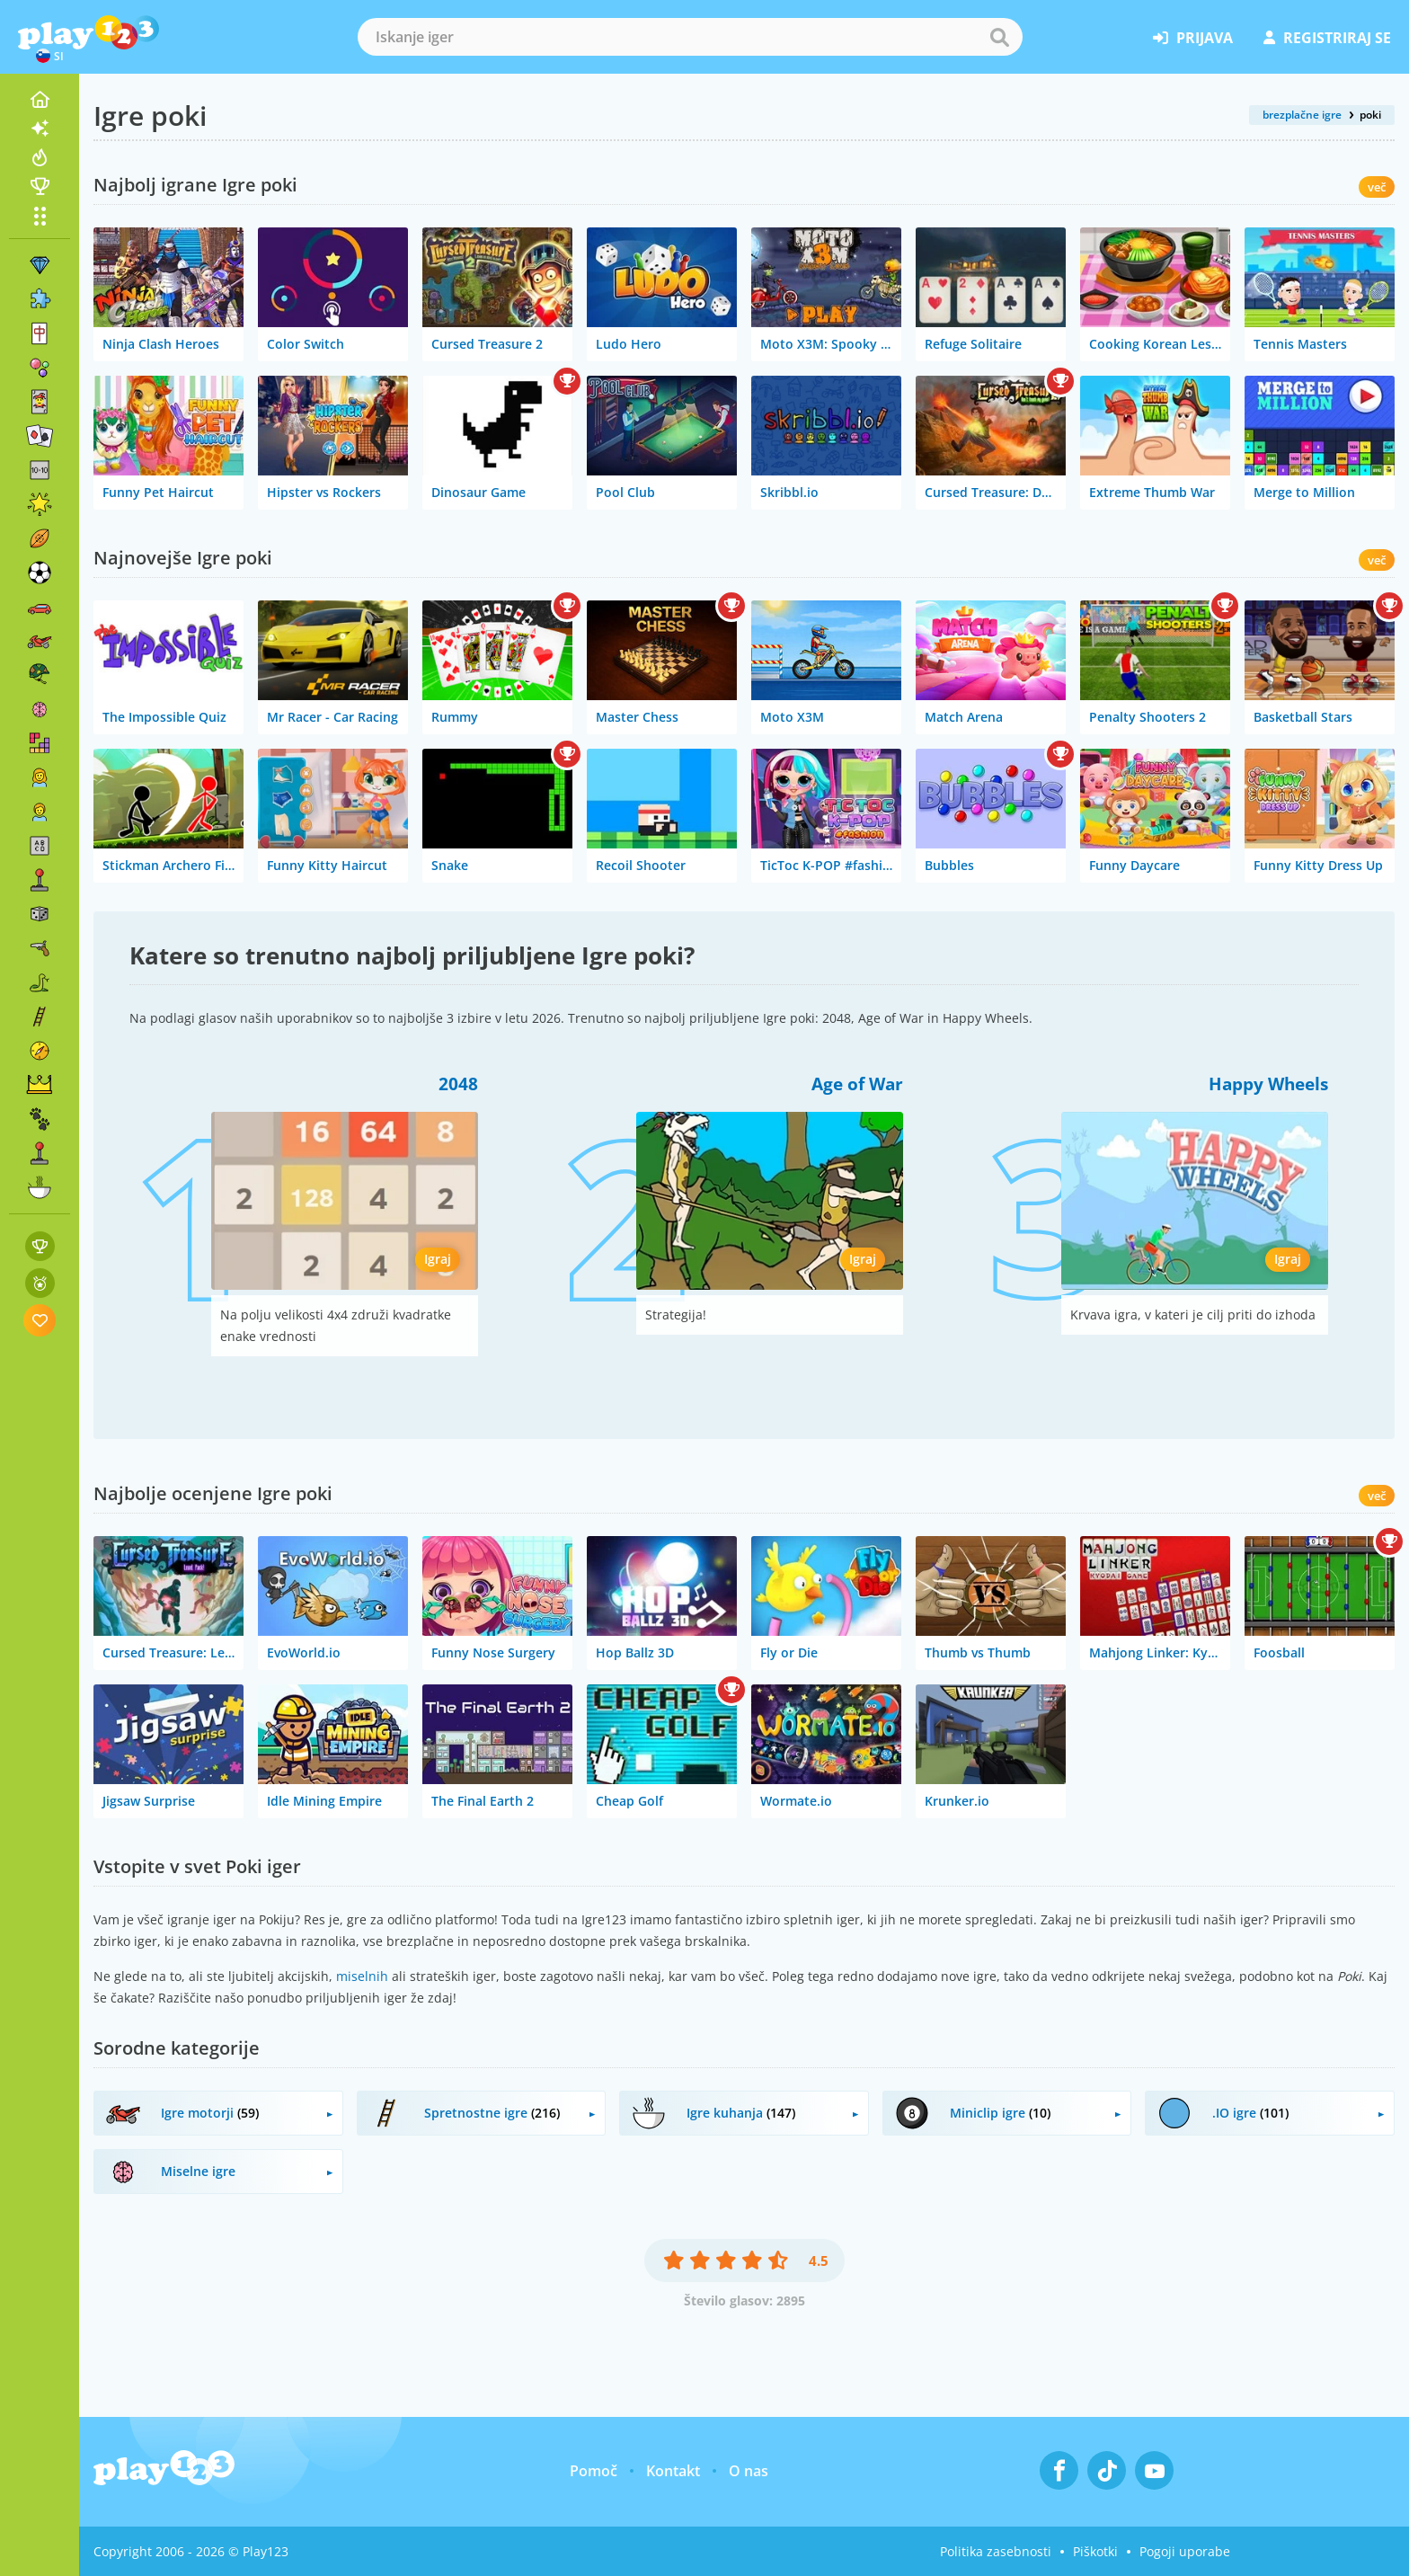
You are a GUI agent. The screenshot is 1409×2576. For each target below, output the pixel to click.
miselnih (362, 1976)
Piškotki (1095, 2551)
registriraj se (1327, 38)
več (1377, 187)
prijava (1193, 38)
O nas (748, 2471)
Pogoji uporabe (1184, 2551)
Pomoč (593, 2471)
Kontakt (673, 2471)
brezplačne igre (1302, 114)
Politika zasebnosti (995, 2551)
